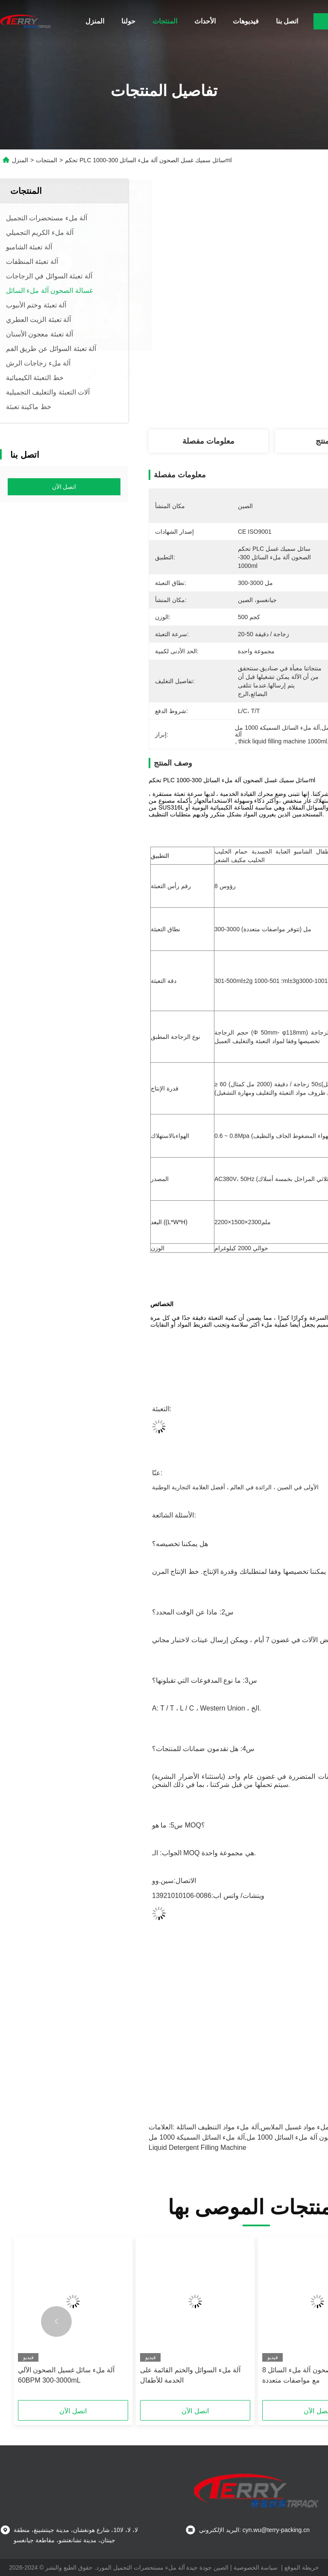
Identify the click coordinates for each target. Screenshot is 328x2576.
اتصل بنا (287, 21)
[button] (56, 2321)
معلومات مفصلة (208, 441)
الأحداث (205, 21)
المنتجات (164, 21)
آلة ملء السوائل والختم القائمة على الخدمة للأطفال (190, 2375)
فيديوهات (246, 21)
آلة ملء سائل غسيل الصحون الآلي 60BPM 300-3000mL (66, 2375)
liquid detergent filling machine (197, 2147)
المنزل (94, 21)
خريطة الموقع (301, 2567)
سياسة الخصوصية (256, 2567)
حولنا (128, 21)
